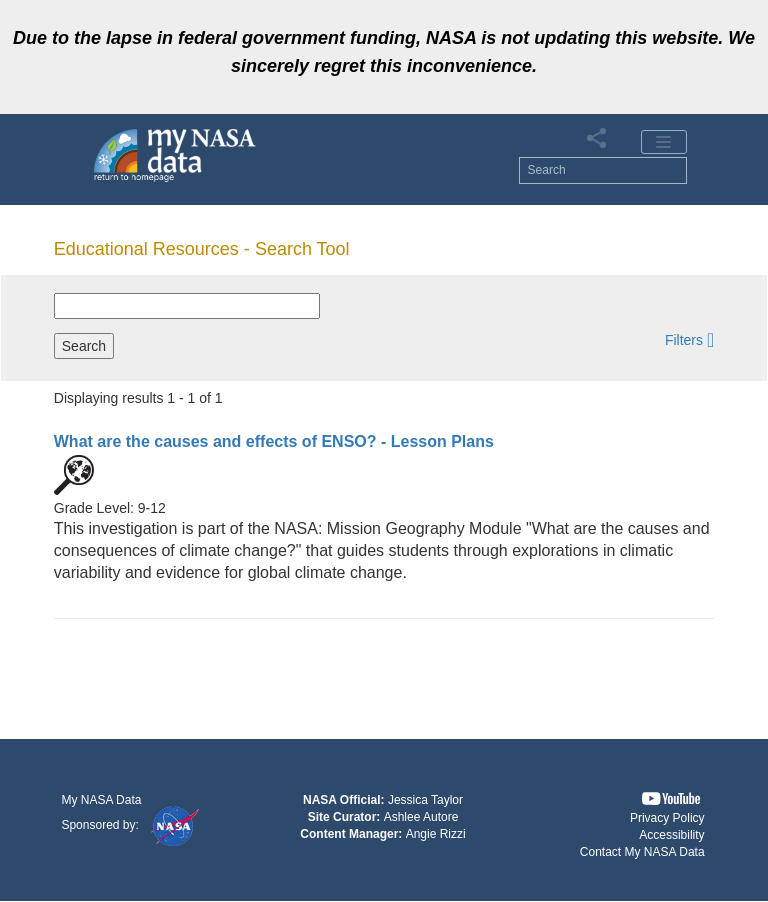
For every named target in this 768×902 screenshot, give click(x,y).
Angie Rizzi (436, 834)
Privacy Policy (667, 818)
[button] (689, 339)
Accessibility (671, 835)
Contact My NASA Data (642, 852)
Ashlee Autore (421, 817)
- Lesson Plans (274, 441)
